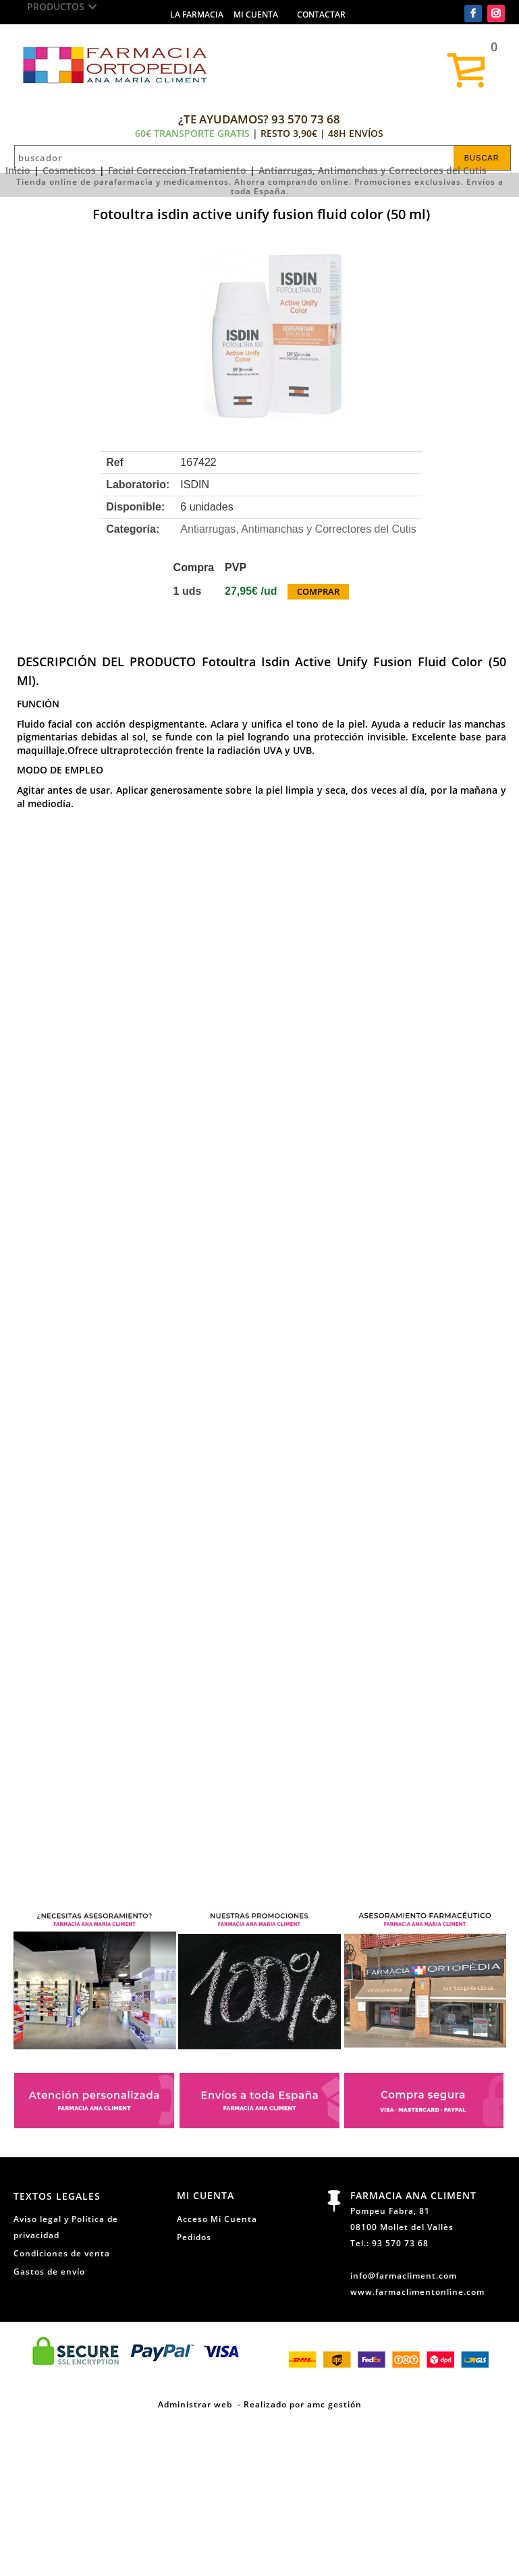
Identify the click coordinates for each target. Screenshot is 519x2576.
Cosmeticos (69, 170)
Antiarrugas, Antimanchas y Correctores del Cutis (372, 170)
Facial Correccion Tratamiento (177, 170)
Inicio (17, 170)
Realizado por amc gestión (303, 2404)
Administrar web (195, 2404)
